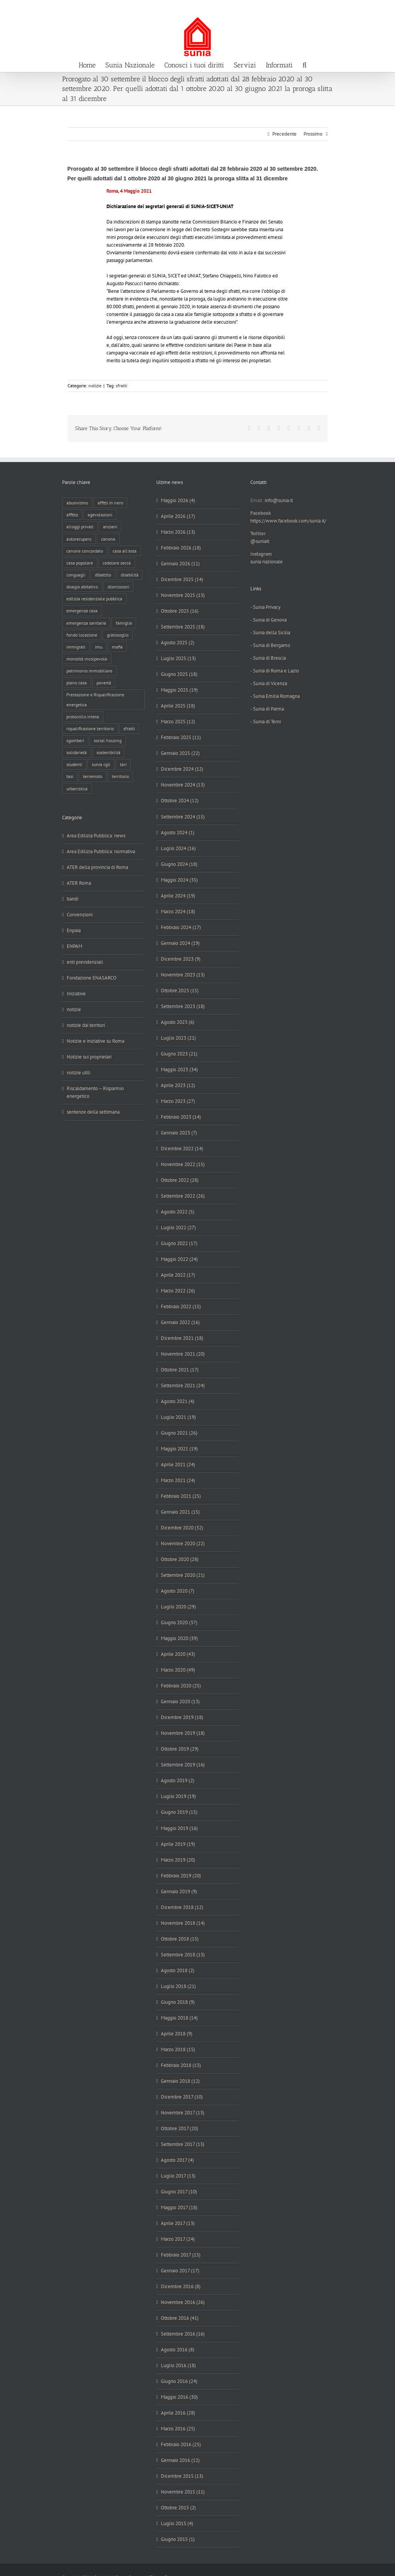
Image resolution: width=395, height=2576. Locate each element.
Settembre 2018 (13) (183, 1954)
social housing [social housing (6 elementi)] (108, 740)
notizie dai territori (86, 1025)
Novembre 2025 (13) (183, 595)
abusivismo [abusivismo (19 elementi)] (77, 503)
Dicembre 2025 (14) (182, 579)
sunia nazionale (266, 561)
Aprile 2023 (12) (178, 1085)
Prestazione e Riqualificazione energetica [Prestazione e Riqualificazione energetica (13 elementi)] (95, 699)
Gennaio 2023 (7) (179, 1132)
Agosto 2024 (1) (177, 832)
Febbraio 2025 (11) (181, 737)
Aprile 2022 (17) (178, 1275)
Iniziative (76, 993)
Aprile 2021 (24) (178, 1464)
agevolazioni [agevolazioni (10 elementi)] (100, 515)
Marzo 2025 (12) (178, 721)
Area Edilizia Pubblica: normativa (101, 851)
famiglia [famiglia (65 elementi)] (124, 623)
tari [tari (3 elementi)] (123, 764)
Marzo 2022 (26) (178, 1290)
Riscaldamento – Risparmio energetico (95, 1092)
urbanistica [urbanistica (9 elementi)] (77, 788)
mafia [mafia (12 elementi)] (117, 647)
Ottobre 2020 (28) (180, 1559)
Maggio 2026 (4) (178, 500)
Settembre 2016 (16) (183, 2334)
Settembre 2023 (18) (183, 1006)
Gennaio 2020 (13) (180, 1701)
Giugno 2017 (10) (179, 2191)
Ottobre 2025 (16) (180, 611)
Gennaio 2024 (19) (180, 943)
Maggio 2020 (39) (179, 1638)
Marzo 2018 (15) (178, 2049)
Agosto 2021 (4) (177, 1401)
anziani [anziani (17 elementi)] (110, 526)
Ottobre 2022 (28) (180, 1180)
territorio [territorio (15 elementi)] (120, 776)
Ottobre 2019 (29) (180, 1749)
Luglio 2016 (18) (178, 2365)
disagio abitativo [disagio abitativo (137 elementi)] (82, 587)
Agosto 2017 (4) (177, 2160)
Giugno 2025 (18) (179, 674)
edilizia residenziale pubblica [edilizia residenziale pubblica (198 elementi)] (94, 599)
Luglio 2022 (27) (178, 1227)
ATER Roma (79, 883)
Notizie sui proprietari (89, 1057)
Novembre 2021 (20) (183, 1354)
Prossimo (313, 134)
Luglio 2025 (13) (178, 658)
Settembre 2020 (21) (183, 1575)
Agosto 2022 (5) (177, 1211)
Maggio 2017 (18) (179, 2207)
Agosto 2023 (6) (177, 1022)
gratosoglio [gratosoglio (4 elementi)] (117, 635)
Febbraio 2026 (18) (181, 547)
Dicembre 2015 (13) (182, 2476)
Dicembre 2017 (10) (182, 2097)
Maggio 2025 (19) (179, 690)
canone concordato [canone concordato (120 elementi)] (84, 551)
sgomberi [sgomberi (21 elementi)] (75, 740)
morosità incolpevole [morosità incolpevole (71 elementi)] (86, 659)
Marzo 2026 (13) (178, 532)
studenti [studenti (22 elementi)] (74, 764)
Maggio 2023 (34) (179, 1069)
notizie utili (78, 1072)
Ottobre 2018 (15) (180, 1939)
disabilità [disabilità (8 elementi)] (129, 575)
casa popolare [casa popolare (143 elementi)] (79, 563)
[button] (304, 64)
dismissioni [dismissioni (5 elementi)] (118, 587)
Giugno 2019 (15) (179, 1812)
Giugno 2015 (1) (178, 2539)
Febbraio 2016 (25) (181, 2444)
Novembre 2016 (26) (183, 2302)
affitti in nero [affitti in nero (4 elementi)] (110, 503)
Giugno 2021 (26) (179, 1433)
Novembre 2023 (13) (183, 974)
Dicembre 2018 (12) (182, 1907)
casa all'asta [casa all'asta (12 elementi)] (125, 551)
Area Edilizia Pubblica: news (96, 835)
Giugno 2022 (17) (179, 1243)
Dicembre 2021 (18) (182, 1338)
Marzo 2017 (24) (178, 2239)
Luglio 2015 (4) (177, 2523)
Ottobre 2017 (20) (179, 2128)
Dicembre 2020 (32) (182, 1527)
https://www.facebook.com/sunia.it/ (288, 521)
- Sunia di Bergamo (270, 645)
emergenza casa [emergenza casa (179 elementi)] (82, 610)
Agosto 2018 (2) (177, 1970)
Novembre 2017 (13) (182, 2112)
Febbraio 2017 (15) (181, 2255)
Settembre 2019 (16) (183, 1764)
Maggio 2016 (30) (179, 2397)
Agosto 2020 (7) (177, 1591)
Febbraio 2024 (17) (181, 927)
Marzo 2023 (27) (178, 1101)
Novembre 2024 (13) (183, 784)
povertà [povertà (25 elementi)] (103, 683)
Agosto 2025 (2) (177, 642)
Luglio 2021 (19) (178, 1417)
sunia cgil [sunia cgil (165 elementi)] (101, 764)
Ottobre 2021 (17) (180, 1369)
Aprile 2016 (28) (178, 2413)
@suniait (259, 541)
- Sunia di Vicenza (268, 683)
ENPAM (74, 946)
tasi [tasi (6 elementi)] (69, 776)
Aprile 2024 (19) (178, 895)
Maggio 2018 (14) (179, 2018)
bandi (72, 899)
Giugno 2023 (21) (179, 1053)
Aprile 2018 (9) (176, 2033)
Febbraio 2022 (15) (181, 1306)
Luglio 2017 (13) (178, 2176)
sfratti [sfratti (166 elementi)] (129, 728)
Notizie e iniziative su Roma (95, 1041)
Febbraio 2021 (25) (181, 1496)
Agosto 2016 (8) (177, 2349)
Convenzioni (80, 914)
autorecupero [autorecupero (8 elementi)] (78, 539)
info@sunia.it (381, 8)
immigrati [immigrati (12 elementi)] (75, 647)
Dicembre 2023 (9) (181, 959)
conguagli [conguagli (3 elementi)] (75, 575)
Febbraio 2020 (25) (181, 1685)
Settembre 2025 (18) (183, 626)
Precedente (284, 134)
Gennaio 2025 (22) (180, 753)
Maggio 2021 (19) (179, 1448)
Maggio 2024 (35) (179, 880)
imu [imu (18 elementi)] (98, 647)
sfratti (121, 385)
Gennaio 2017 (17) (180, 2270)
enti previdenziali (85, 962)
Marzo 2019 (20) (178, 1860)
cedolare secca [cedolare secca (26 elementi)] (117, 563)
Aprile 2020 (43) (178, 1654)
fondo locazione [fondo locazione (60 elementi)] (81, 635)
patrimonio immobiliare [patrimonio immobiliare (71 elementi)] (89, 671)
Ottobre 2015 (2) (178, 2507)
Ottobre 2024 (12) (180, 800)
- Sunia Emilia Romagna (275, 696)
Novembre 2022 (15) (183, 1164)
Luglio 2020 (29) (178, 1606)
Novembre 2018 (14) (183, 1923)
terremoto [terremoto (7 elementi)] (92, 776)
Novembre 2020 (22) (183, 1543)
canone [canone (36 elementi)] (108, 539)
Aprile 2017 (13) (178, 2223)
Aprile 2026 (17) (178, 516)
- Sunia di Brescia (268, 658)
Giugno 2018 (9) (178, 2002)
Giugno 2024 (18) (179, 864)
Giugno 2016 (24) (179, 2381)
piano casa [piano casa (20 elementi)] (76, 683)
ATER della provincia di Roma (97, 867)
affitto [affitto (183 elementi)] (72, 515)
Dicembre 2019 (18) (182, 1717)
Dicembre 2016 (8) (181, 2286)
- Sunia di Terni (265, 721)
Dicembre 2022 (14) (182, 1148)
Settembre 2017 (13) (182, 2144)
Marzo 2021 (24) (178, 1480)
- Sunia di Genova (268, 620)
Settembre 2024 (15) (183, 816)
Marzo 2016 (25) (178, 2428)
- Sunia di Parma (267, 709)
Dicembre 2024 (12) (182, 769)
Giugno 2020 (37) (179, 1622)
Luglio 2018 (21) (178, 1986)
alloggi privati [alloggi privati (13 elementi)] (79, 526)
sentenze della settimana (93, 1112)
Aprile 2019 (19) (178, 1844)
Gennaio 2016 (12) (180, 2460)
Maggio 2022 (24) (179, 1259)
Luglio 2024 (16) (178, 848)
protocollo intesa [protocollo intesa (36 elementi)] (82, 716)
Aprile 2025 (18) (178, 705)
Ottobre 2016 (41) (180, 2318)
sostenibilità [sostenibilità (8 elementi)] (108, 752)
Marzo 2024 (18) (178, 911)
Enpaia (74, 930)
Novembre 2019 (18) (183, 1733)
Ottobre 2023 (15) (180, 990)
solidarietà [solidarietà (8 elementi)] (76, 752)
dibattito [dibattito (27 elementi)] (103, 575)
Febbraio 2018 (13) (181, 2065)
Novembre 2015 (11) (183, 2492)
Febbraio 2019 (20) (181, 1875)
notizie (94, 385)
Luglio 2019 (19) (178, 1796)
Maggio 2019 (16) (179, 1828)
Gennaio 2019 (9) (179, 1891)
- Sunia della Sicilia (270, 632)
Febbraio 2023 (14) (181, 1117)
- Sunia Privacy (265, 607)
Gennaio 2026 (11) (180, 563)
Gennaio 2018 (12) (180, 2081)
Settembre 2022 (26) (183, 1196)
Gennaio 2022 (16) (180, 1322)
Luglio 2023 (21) (178, 1038)
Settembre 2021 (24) (183, 1385)
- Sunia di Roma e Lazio (274, 670)
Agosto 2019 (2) (177, 1780)
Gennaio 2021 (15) (180, 1512)
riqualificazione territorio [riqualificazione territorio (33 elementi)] (90, 728)
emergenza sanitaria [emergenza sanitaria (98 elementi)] (86, 623)
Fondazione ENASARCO (91, 978)
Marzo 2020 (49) (178, 1670)
